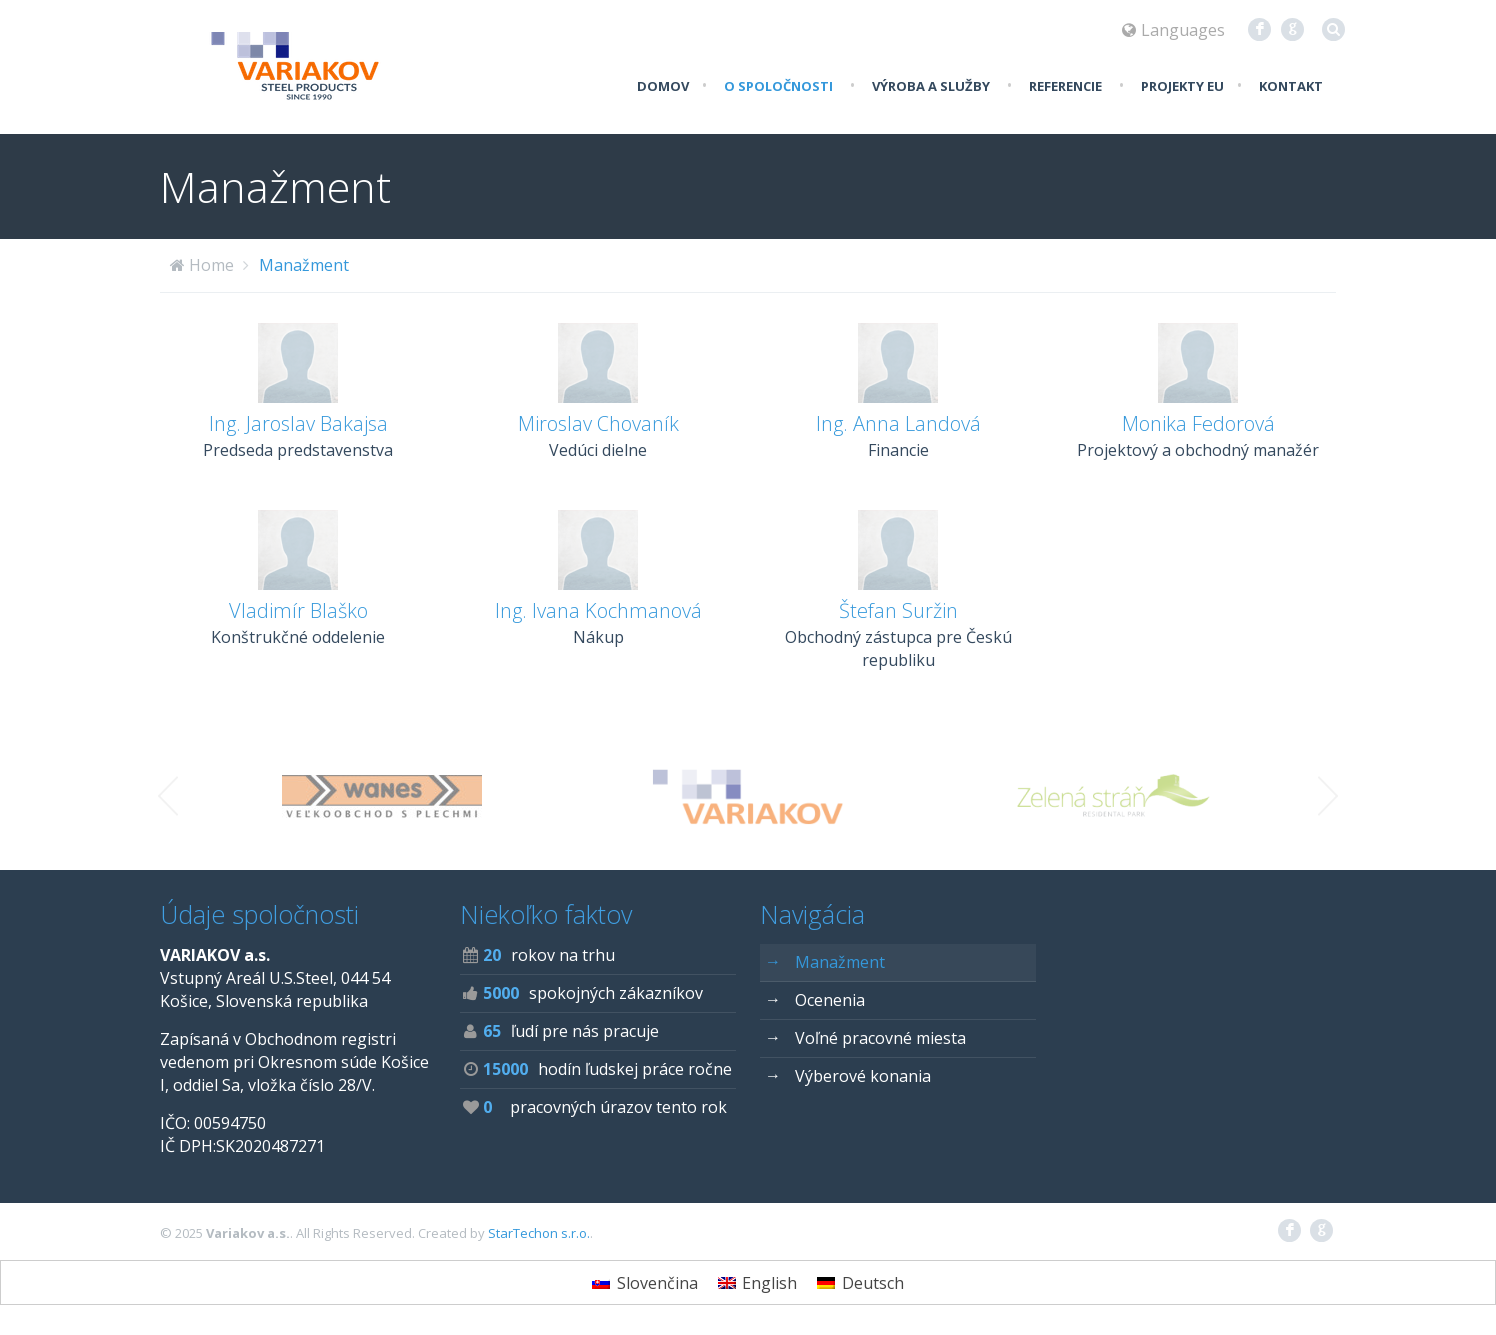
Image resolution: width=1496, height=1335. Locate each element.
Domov (663, 86)
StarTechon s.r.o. (539, 1233)
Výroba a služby (931, 86)
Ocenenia (815, 999)
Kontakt (1291, 86)
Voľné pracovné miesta (865, 1037)
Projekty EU (1182, 86)
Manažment (304, 265)
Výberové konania (848, 1075)
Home (211, 265)
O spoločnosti (778, 86)
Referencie (1065, 86)
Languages (1173, 30)
